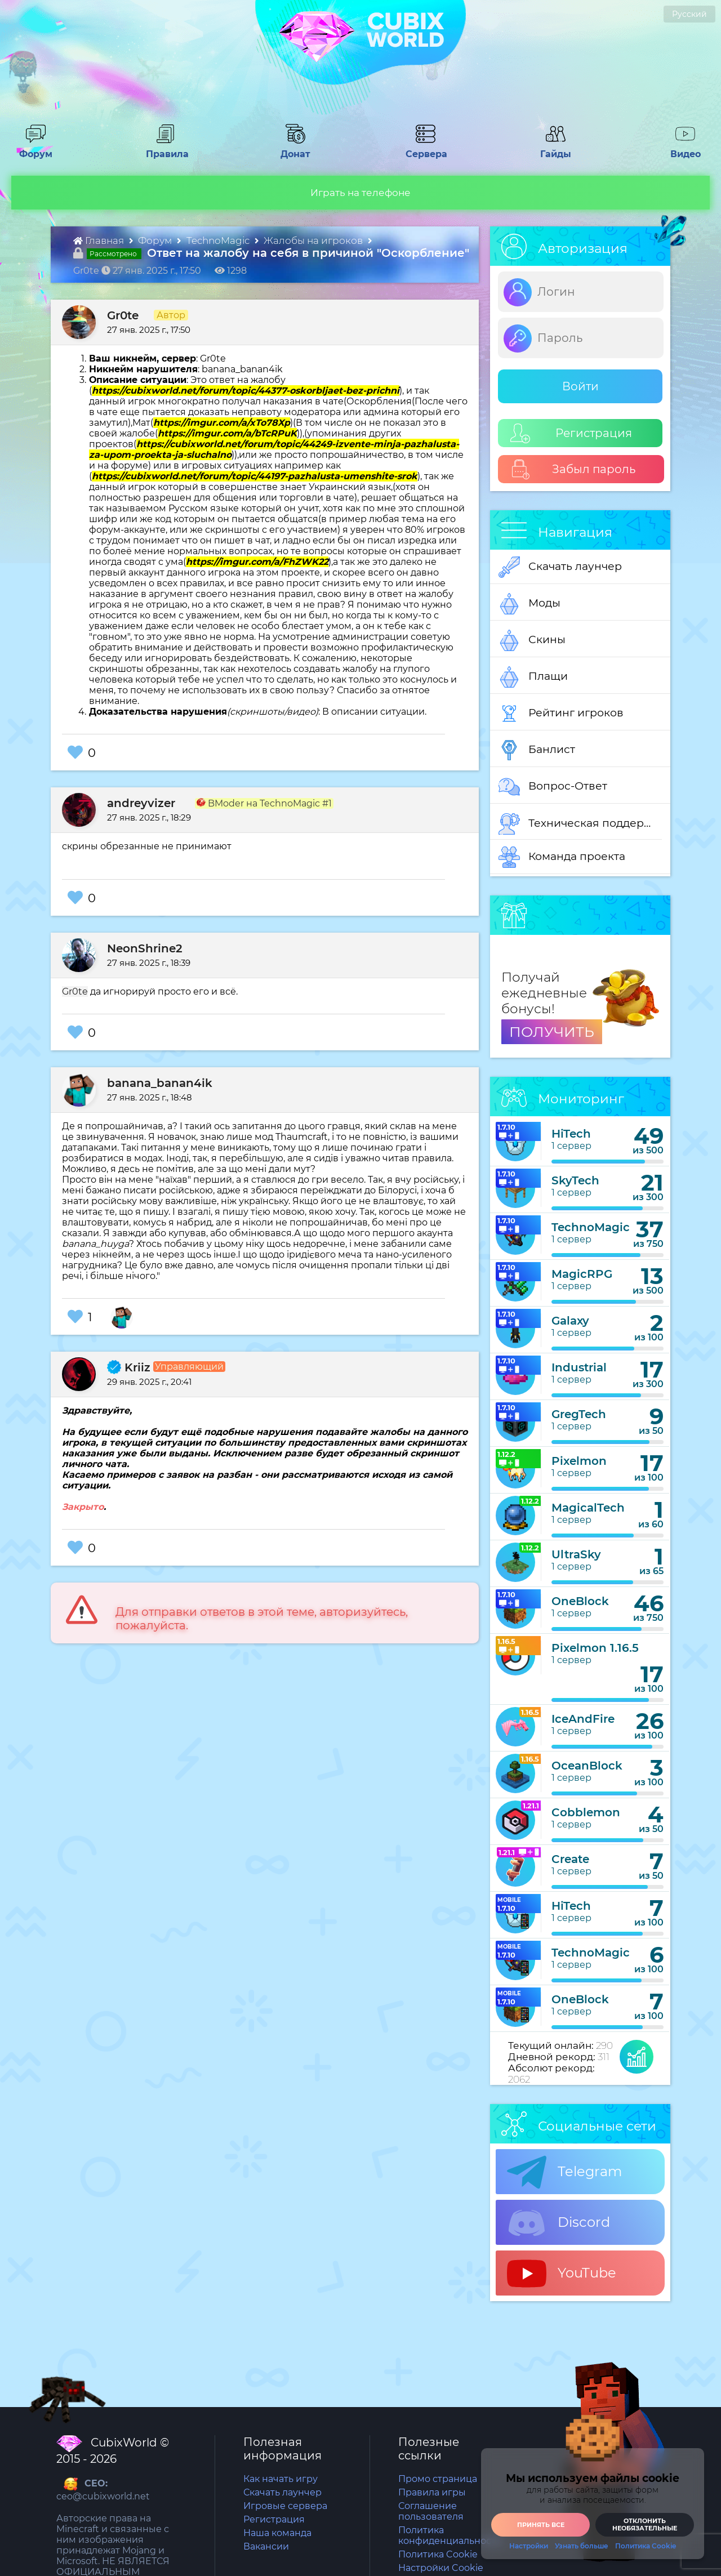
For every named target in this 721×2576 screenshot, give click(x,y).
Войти (580, 386)
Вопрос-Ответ (553, 786)
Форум (31, 148)
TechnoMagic (219, 240)
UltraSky (576, 1554)
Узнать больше (581, 2546)
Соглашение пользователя (431, 2511)
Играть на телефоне (360, 192)
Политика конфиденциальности (450, 2535)
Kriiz (128, 1367)
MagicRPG (581, 1274)
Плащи (533, 677)
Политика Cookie (438, 2554)
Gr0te (123, 315)
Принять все (540, 2525)
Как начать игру (280, 2479)
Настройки (528, 2546)
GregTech (578, 1414)
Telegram (564, 2172)
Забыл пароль (573, 469)
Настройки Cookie (440, 2567)
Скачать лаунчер (560, 567)
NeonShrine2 (145, 948)
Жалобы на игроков (314, 240)
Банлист (537, 750)
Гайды (551, 148)
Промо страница (437, 2479)
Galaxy (570, 1320)
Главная (99, 240)
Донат (291, 148)
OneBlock (580, 1601)
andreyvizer (141, 803)
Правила (165, 148)
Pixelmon (579, 1461)
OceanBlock (586, 1765)
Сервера (424, 148)
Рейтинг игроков (561, 713)
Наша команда (277, 2533)
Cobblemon (585, 1812)
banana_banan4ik (159, 1083)
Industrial (579, 1367)
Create (570, 1859)
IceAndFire (583, 1719)
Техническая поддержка (580, 824)
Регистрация (571, 433)
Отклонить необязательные (644, 2524)
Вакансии (266, 2546)
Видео (681, 148)
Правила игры (432, 2492)
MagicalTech (588, 1507)
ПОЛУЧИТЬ (551, 1031)
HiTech (571, 1133)
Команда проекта (562, 857)
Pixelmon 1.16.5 (595, 1648)
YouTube (561, 2273)
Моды (529, 603)
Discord (558, 2223)
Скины (532, 640)
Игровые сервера (285, 2506)
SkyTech (575, 1180)
